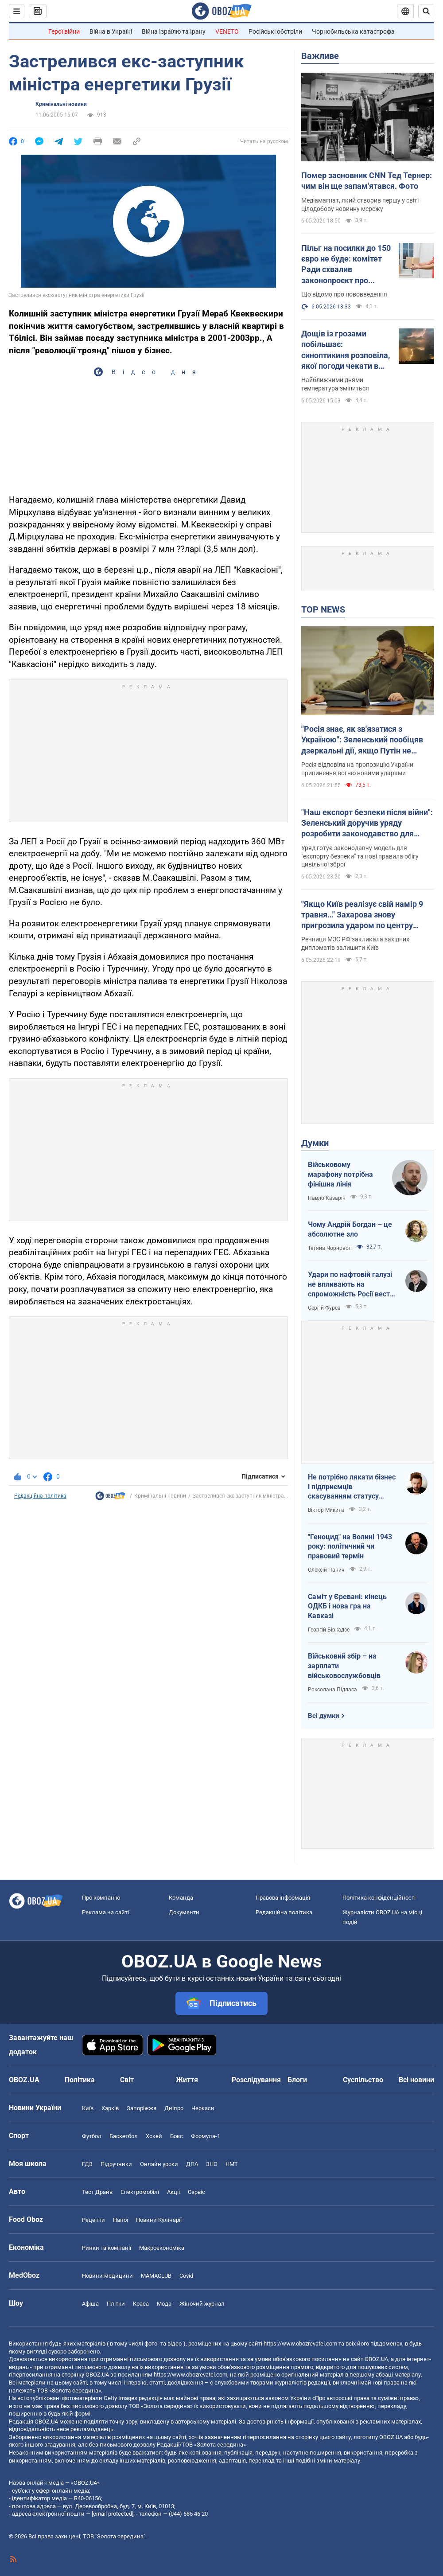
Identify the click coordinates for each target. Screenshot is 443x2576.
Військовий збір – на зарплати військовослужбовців (344, 1665)
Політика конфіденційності (379, 1897)
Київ (87, 2108)
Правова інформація (283, 1897)
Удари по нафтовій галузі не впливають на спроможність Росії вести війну (351, 1284)
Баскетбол (123, 2136)
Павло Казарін (327, 1198)
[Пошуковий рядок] (426, 11)
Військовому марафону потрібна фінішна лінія (340, 1174)
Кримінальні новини (61, 104)
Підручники (116, 2164)
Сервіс (196, 2192)
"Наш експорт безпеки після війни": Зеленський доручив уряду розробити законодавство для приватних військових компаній (367, 823)
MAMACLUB (156, 2275)
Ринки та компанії (106, 2247)
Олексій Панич (326, 1570)
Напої (120, 2220)
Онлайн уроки (159, 2164)
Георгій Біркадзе (329, 1630)
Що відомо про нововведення (344, 294)
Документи (184, 1912)
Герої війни (64, 31)
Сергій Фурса (324, 1308)
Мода (164, 2303)
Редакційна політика (40, 1496)
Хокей (154, 2136)
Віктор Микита (326, 1510)
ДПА (192, 2164)
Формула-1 (205, 2136)
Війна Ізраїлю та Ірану (174, 31)
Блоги (297, 2080)
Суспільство (363, 2080)
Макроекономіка (161, 2247)
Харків (110, 2108)
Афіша (90, 2303)
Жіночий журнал (202, 2303)
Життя (187, 2080)
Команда (181, 1897)
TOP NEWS (323, 609)
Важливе (320, 56)
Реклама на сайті (105, 1912)
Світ (127, 2080)
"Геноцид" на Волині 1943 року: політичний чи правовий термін (350, 1546)
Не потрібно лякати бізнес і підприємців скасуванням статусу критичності (352, 1487)
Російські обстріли (275, 31)
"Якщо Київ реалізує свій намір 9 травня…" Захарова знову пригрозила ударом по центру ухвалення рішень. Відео (362, 915)
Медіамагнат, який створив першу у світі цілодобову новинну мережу (360, 204)
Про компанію (101, 1897)
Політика (80, 2080)
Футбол (91, 2136)
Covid (186, 2275)
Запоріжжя (141, 2108)
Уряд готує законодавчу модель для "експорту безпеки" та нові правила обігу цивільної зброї (360, 856)
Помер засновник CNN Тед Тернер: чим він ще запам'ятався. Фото (366, 181)
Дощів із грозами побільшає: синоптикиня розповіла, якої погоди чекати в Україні (345, 350)
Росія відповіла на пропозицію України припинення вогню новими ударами (357, 769)
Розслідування (256, 2080)
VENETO (227, 31)
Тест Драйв (97, 2192)
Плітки (116, 2303)
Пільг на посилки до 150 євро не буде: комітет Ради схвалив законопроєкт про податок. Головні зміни (346, 264)
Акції (173, 2192)
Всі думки (323, 1716)
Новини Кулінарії (159, 2220)
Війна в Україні (110, 31)
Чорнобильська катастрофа (353, 31)
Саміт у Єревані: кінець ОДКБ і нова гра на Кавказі (347, 1606)
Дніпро (173, 2108)
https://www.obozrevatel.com (300, 2343)
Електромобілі (139, 2192)
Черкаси (202, 2108)
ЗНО (212, 2164)
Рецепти (93, 2220)
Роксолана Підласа (332, 1689)
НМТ (231, 2164)
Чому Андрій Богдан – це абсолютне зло (350, 1229)
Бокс (176, 2136)
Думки (315, 1143)
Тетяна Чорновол (330, 1248)
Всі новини (416, 2080)
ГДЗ (87, 2164)
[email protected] (112, 2513)
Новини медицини (107, 2275)
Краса (141, 2303)
